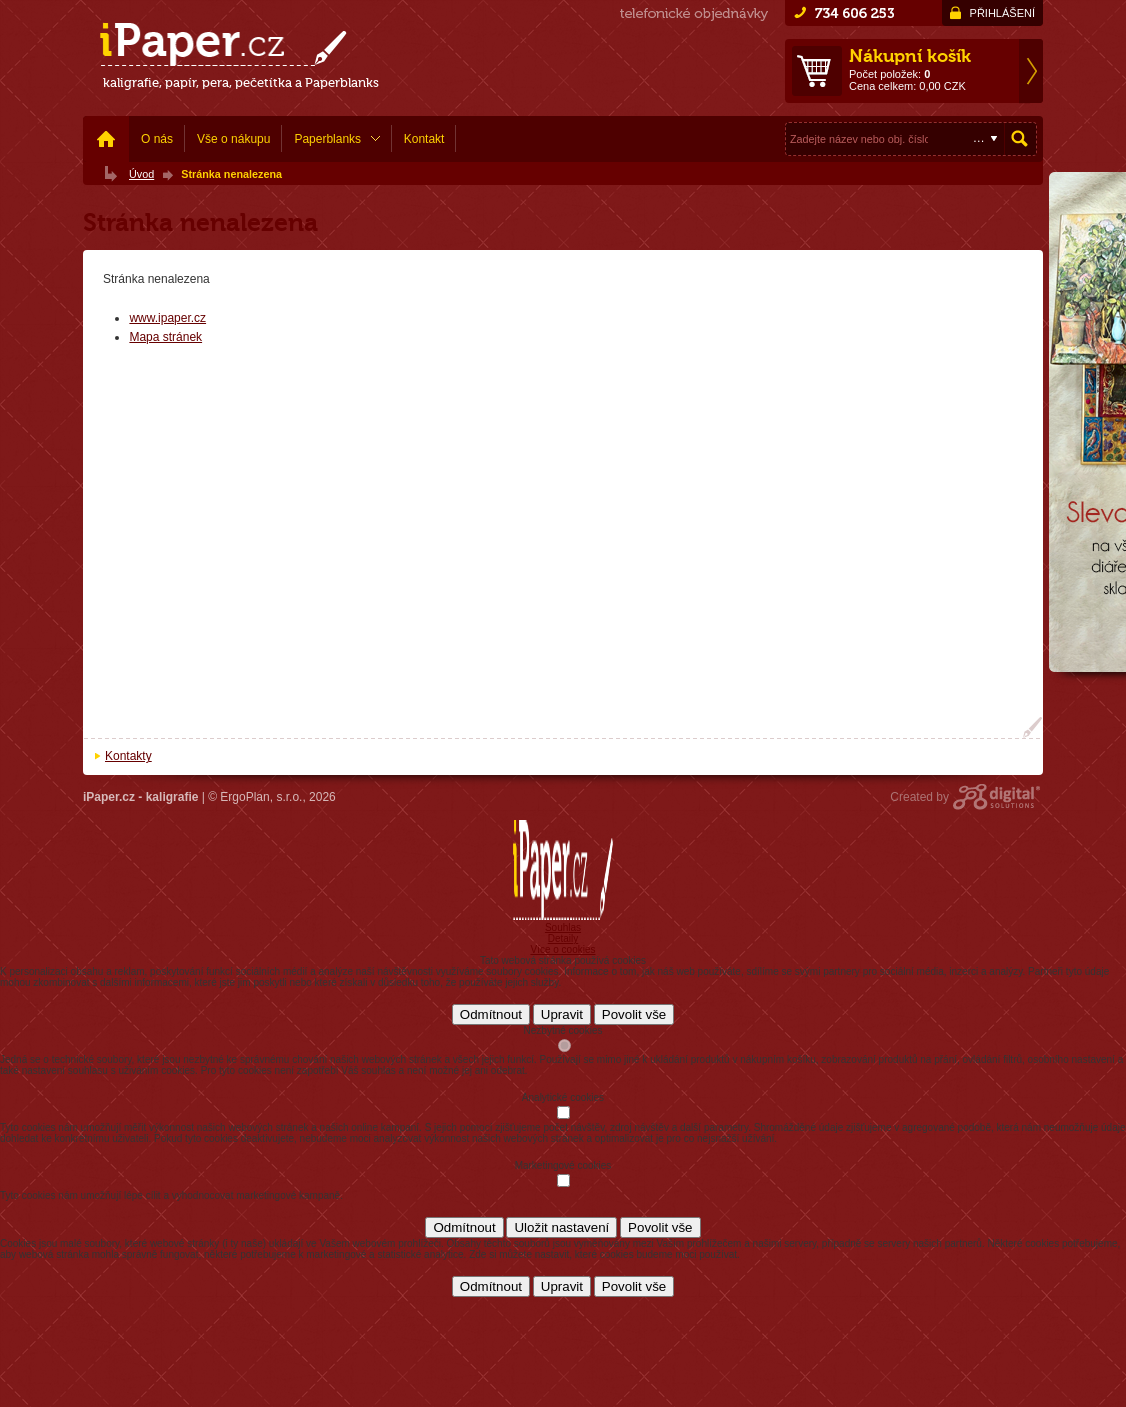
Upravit (562, 1014)
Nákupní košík (910, 56)
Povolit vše (634, 1014)
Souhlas (563, 927)
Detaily (563, 938)
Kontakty (128, 756)
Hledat (1020, 139)
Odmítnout (491, 1014)
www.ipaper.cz (167, 318)
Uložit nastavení (561, 1227)
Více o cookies (562, 949)
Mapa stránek (165, 337)
